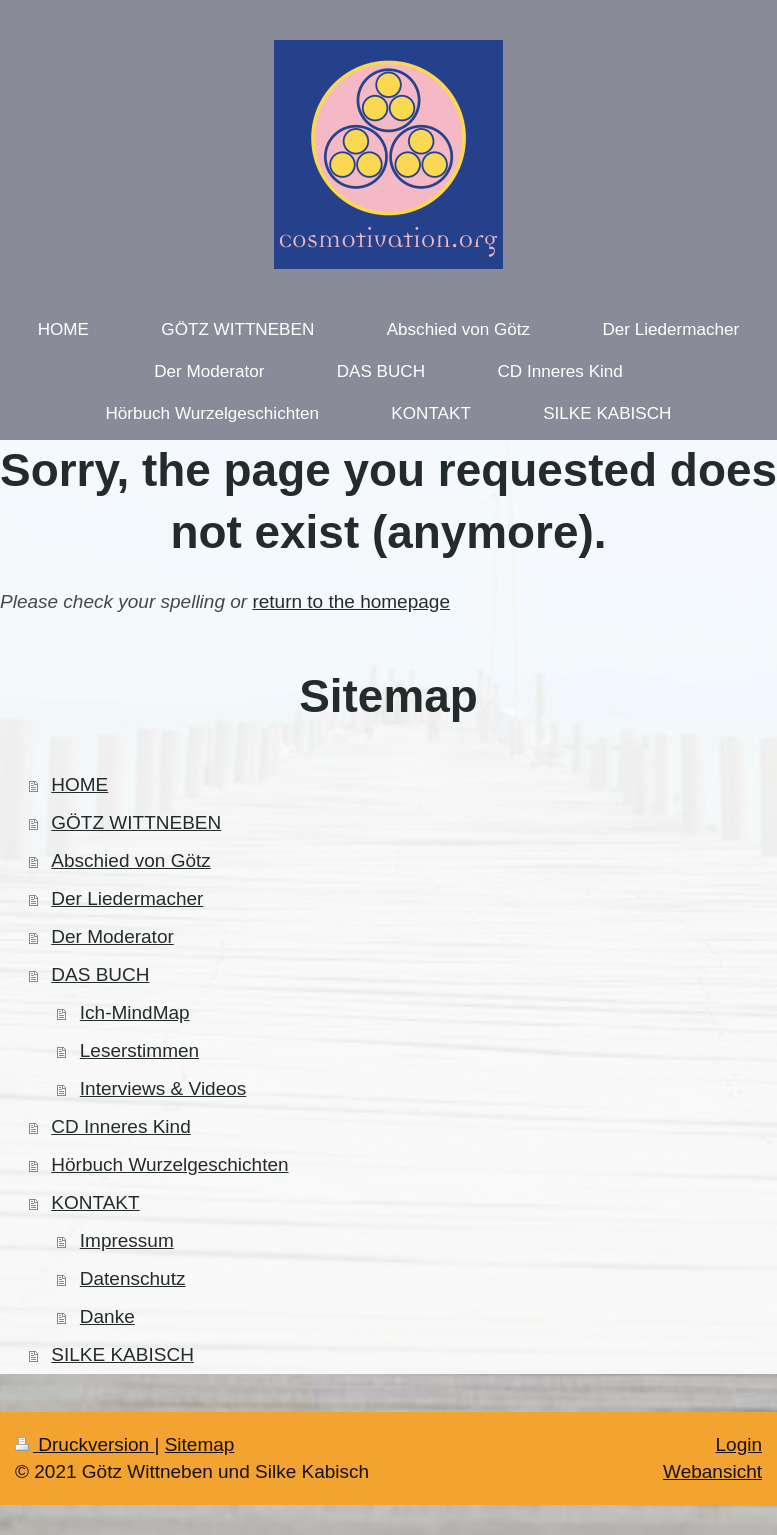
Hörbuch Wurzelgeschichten (169, 1164)
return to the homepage (351, 601)
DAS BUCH (100, 974)
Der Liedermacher (127, 898)
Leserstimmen (139, 1050)
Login (739, 1444)
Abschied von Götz (130, 860)
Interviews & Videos (163, 1088)
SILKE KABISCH (122, 1354)
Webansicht (712, 1471)
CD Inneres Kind (120, 1126)
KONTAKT (95, 1202)
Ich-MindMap (135, 1012)
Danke (107, 1316)
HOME (79, 784)
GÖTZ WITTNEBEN (136, 822)
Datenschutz (133, 1278)
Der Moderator (112, 936)
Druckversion (84, 1444)
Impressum (127, 1240)
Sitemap (200, 1444)
